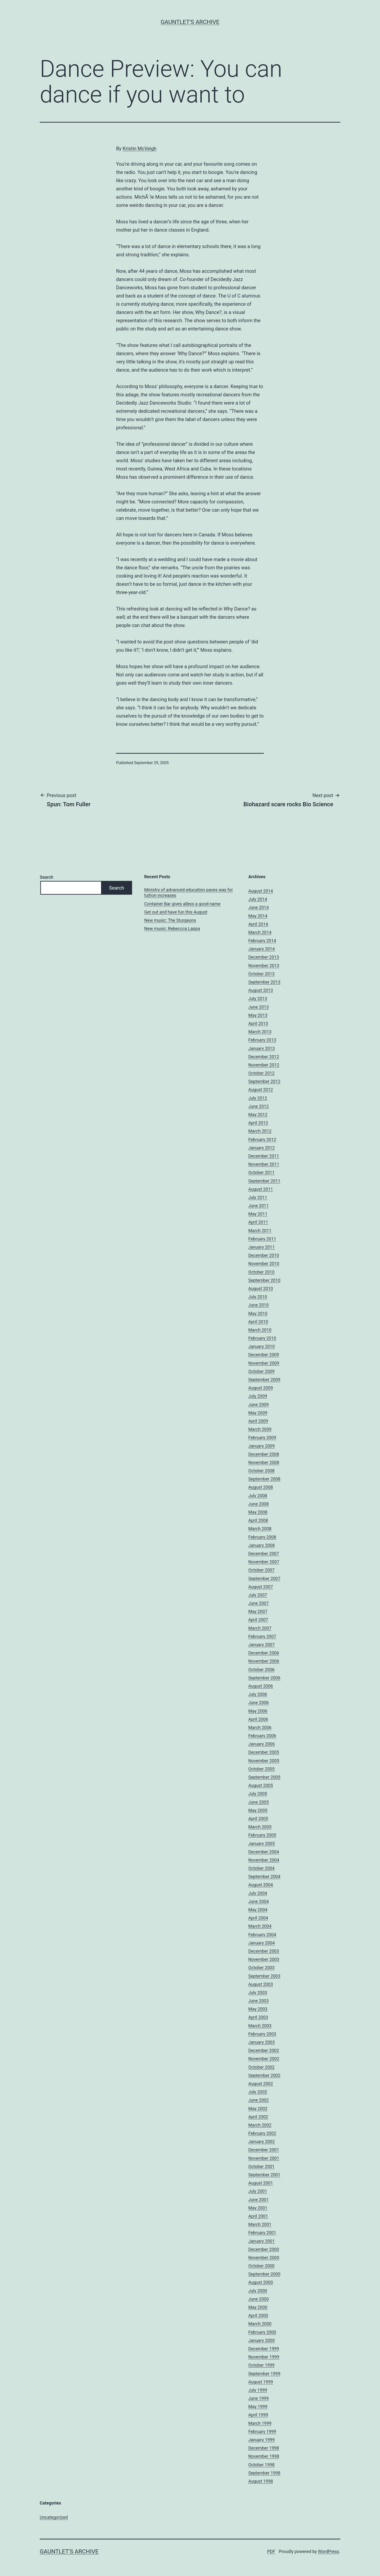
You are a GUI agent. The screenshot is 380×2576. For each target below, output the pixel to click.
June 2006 (258, 1702)
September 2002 (264, 2075)
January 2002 (261, 2141)
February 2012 (262, 1139)
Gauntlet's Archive (190, 22)
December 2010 (263, 1255)
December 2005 (263, 1752)
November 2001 (263, 2158)
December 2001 (263, 2149)
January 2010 (261, 1346)
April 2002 (258, 2116)
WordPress (328, 2551)
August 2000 (260, 2282)
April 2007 (258, 1619)
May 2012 (258, 1114)
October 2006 (261, 1669)
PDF (271, 2551)
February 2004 (262, 1934)
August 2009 (260, 1387)
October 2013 (261, 973)
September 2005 (264, 1777)
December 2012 (263, 1056)
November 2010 (263, 1263)
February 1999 (262, 2431)
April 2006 (258, 1719)
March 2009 (260, 1429)
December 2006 (263, 1652)
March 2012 (260, 1131)
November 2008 (263, 1462)
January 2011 (261, 1247)
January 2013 (261, 1048)
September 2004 (264, 1876)
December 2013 (263, 957)
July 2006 (257, 1694)
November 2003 (263, 1959)
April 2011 (258, 1222)
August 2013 (260, 990)
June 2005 (258, 1802)
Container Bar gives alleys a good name (182, 903)
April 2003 (258, 2017)
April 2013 (258, 1023)
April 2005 (258, 1818)
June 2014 (258, 907)
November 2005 (263, 1760)
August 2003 (260, 1984)
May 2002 (258, 2108)
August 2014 (260, 890)
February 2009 (262, 1437)
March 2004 (260, 1926)
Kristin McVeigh (140, 148)
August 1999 (260, 2381)
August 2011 (260, 1189)
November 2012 (263, 1064)
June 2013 (258, 1007)
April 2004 (258, 1917)
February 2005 (262, 1835)
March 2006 (260, 1727)
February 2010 (262, 1338)
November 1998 (263, 2456)
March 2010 (260, 1329)
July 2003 (257, 1992)
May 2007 (258, 1611)
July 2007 (257, 1594)
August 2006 (260, 1686)
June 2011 (258, 1205)
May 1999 (258, 2406)
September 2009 (264, 1379)
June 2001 (258, 2199)
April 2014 (258, 924)
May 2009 (258, 1412)
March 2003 (260, 2025)
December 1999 (263, 2348)
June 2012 (258, 1106)
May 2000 (258, 2307)
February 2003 (262, 2033)
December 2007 (263, 1553)
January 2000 (261, 2340)
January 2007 (261, 1644)
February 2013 (262, 1039)
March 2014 (260, 932)
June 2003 (258, 2000)
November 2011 (263, 1164)
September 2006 (264, 1677)
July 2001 (257, 2191)
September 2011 (264, 1180)
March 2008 (260, 1528)
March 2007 (260, 1628)
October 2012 (261, 1073)
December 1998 (263, 2448)
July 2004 (257, 1893)
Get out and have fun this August (175, 912)
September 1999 (264, 2373)
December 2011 (263, 1156)
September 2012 (264, 1081)
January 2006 (261, 1743)
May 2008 (258, 1512)
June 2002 (258, 2100)
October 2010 (261, 1272)
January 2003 (261, 2042)
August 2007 (260, 1586)
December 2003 (263, 1951)
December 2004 (263, 1851)
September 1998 (264, 2472)
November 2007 (263, 1561)
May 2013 (258, 1015)
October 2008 (261, 1470)
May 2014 (258, 915)
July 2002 (257, 2091)
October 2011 (261, 1172)
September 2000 (264, 2274)
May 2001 (258, 2207)
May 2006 (258, 1711)
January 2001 (261, 2241)
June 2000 (258, 2299)
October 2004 (261, 1868)
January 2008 (261, 1545)
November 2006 (263, 1661)
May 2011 (258, 1213)
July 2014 (257, 899)
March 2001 (260, 2224)
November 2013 (263, 965)
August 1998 (260, 2481)
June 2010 (258, 1305)
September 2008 (264, 1478)
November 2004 (263, 1860)
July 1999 (257, 2390)
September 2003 (264, 1976)
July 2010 (257, 1296)
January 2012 (261, 1147)
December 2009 (263, 1354)
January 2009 (261, 1446)
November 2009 (263, 1363)
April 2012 (258, 1122)
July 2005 (257, 1793)
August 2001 (260, 2182)
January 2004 (261, 1942)
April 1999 (258, 2414)
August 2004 (260, 1884)
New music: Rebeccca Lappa (172, 928)
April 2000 (258, 2315)
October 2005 (261, 1768)
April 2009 (258, 1421)
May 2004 (258, 1909)
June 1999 (258, 2398)
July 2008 (257, 1495)
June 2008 (258, 1503)
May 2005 (258, 1810)
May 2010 (258, 1313)
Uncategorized (54, 2517)
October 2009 (261, 1371)
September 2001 (264, 2174)
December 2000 (263, 2249)
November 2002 (263, 2058)
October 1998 (261, 2464)
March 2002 (260, 2125)
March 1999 (260, 2423)
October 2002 (261, 2067)
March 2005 (260, 1826)
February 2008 (262, 1537)
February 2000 (262, 2332)
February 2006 (262, 1735)
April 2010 (258, 1321)
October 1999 (261, 2365)
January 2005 (261, 1843)
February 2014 (262, 940)
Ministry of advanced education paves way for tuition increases (188, 892)
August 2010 (260, 1288)
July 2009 (257, 1396)
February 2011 (262, 1238)
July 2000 (257, 2290)
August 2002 (260, 2083)
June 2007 (258, 1603)
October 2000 (261, 2265)
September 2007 (264, 1578)
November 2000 (263, 2257)
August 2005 (260, 1785)
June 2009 (258, 1404)
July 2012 (257, 1098)
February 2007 (262, 1636)
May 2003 (258, 2009)
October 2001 (261, 2166)
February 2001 (262, 2232)
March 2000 (260, 2323)
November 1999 (263, 2356)
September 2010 (264, 1280)
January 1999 (261, 2439)
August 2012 (260, 1089)
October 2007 (261, 1570)
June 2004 (258, 1901)
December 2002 (263, 2050)
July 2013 (257, 998)
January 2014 (261, 948)
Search (46, 877)
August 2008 (260, 1487)
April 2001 (258, 2216)
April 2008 (258, 1520)
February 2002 (262, 2133)
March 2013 (260, 1031)
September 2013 (264, 982)
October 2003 (261, 1967)
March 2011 (260, 1230)
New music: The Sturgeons (170, 920)
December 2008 (263, 1454)
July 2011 (257, 1197)
